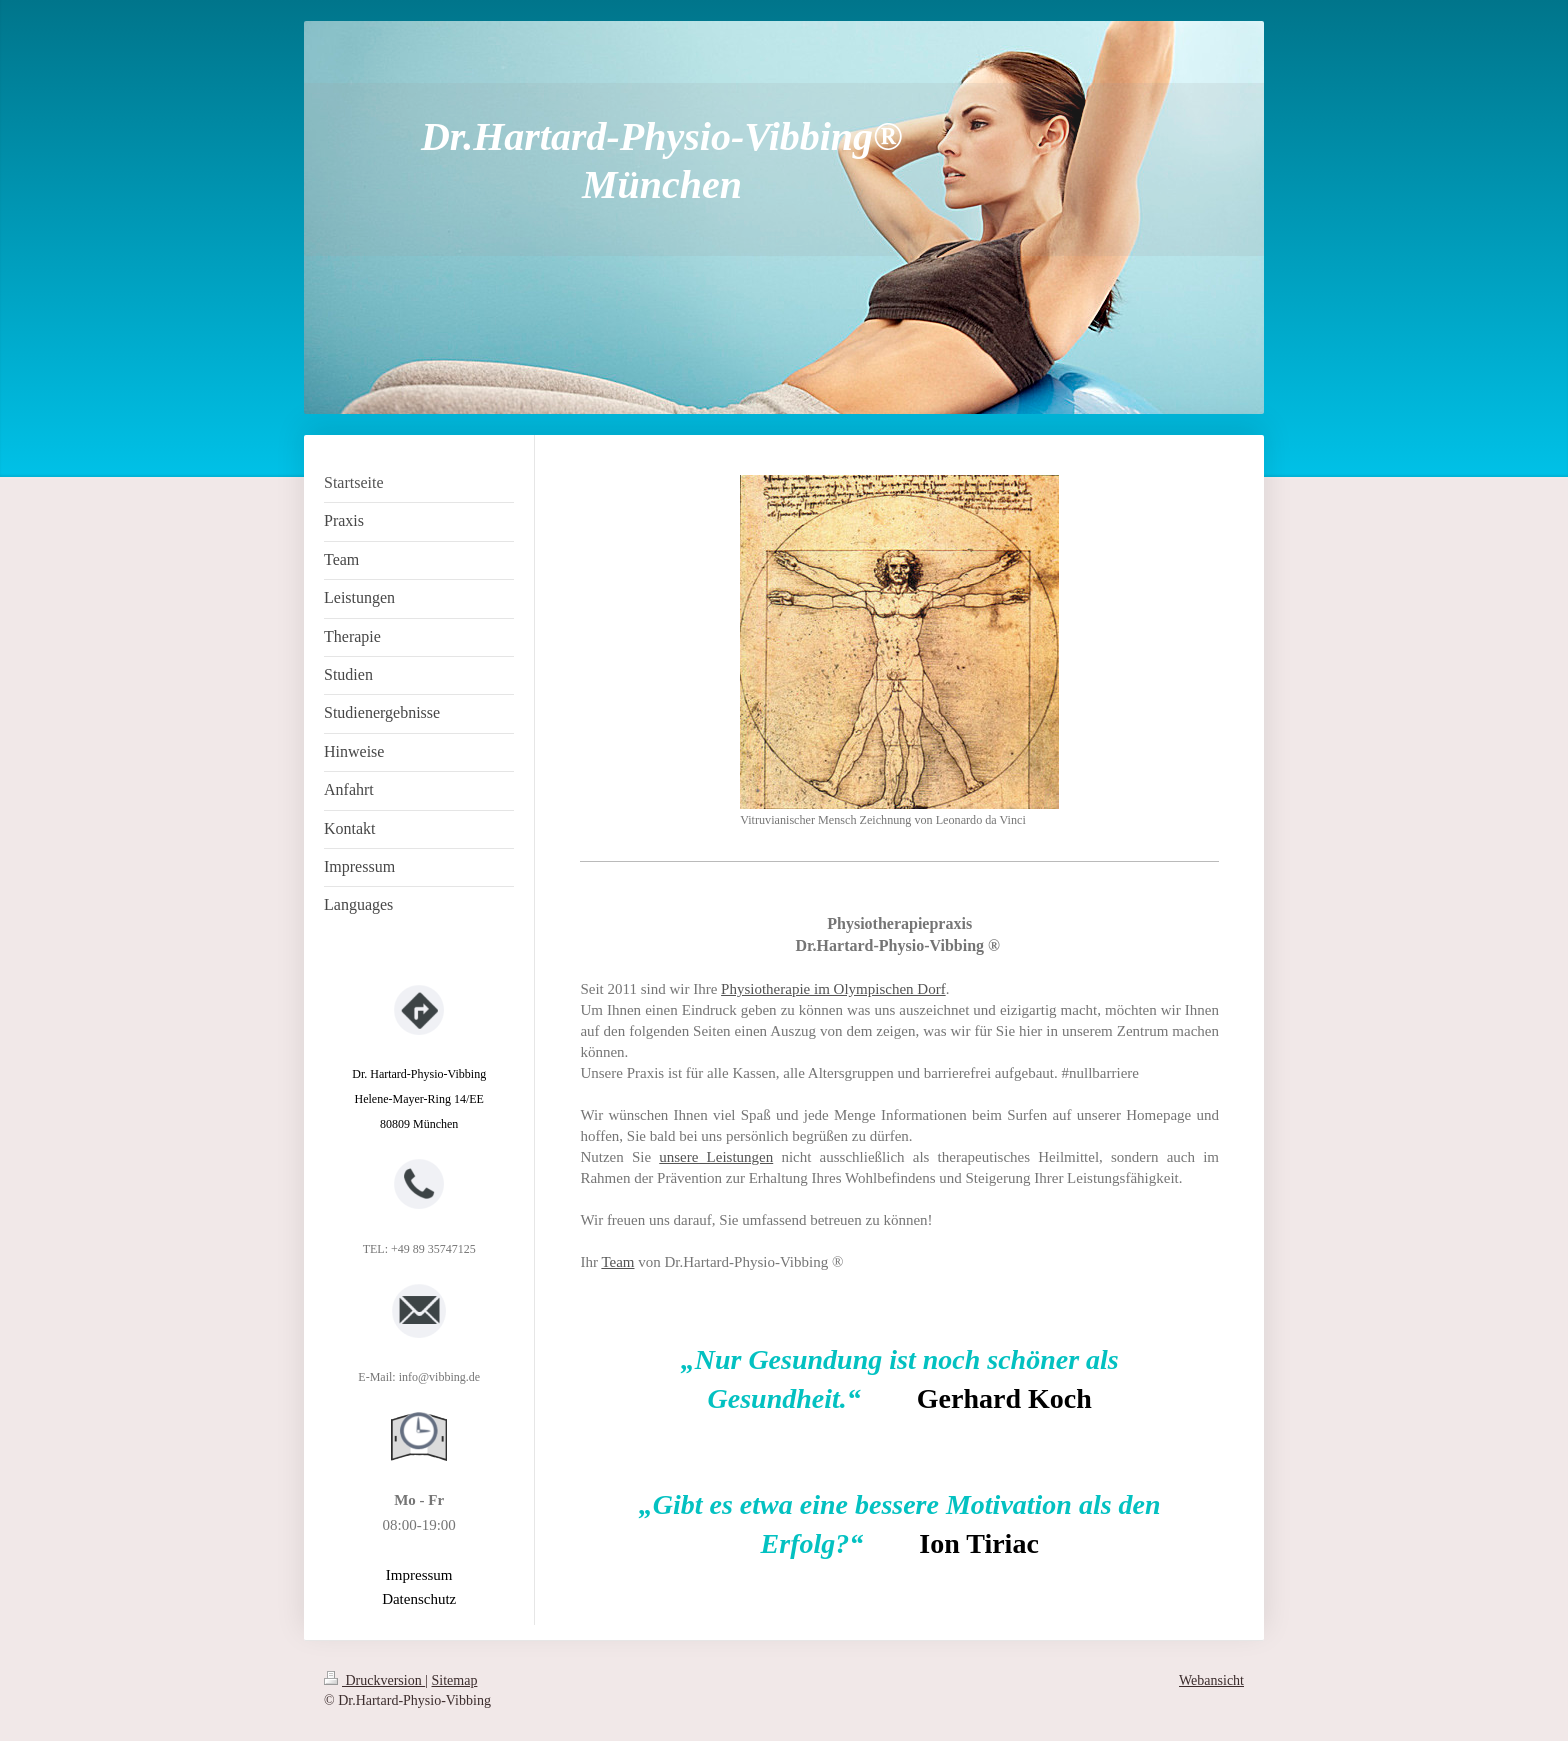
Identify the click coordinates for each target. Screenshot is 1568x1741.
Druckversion (374, 1680)
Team (617, 1262)
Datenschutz (419, 1599)
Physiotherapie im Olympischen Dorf (833, 989)
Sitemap (455, 1680)
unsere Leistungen (716, 1157)
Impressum (419, 1575)
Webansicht (1211, 1680)
